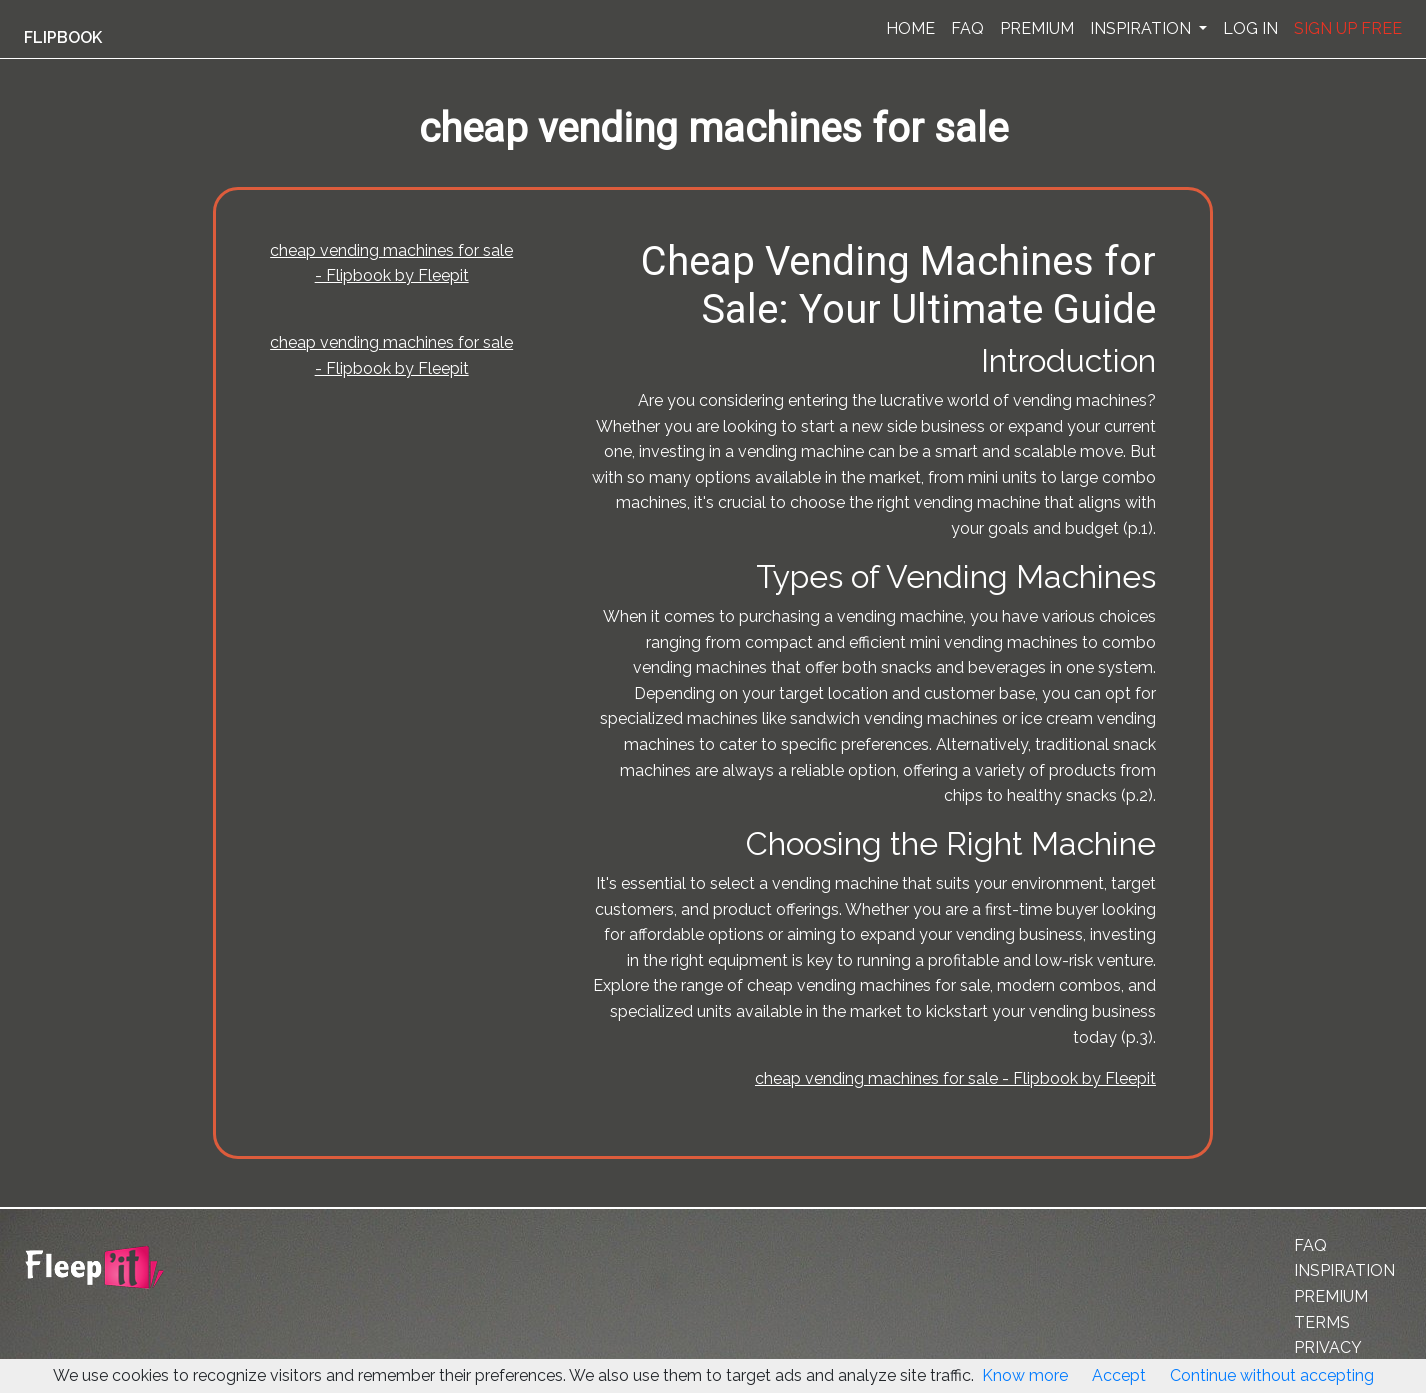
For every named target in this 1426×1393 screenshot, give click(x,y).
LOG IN (1250, 28)
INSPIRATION (1142, 28)
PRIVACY (1328, 1347)
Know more (1025, 1375)
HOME (910, 28)
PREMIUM (1037, 28)
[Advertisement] (104, 493)
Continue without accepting (1272, 1375)
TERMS (1322, 1322)
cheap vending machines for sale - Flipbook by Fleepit (955, 1078)
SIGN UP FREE (1348, 28)
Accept (1119, 1375)
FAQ (967, 28)
